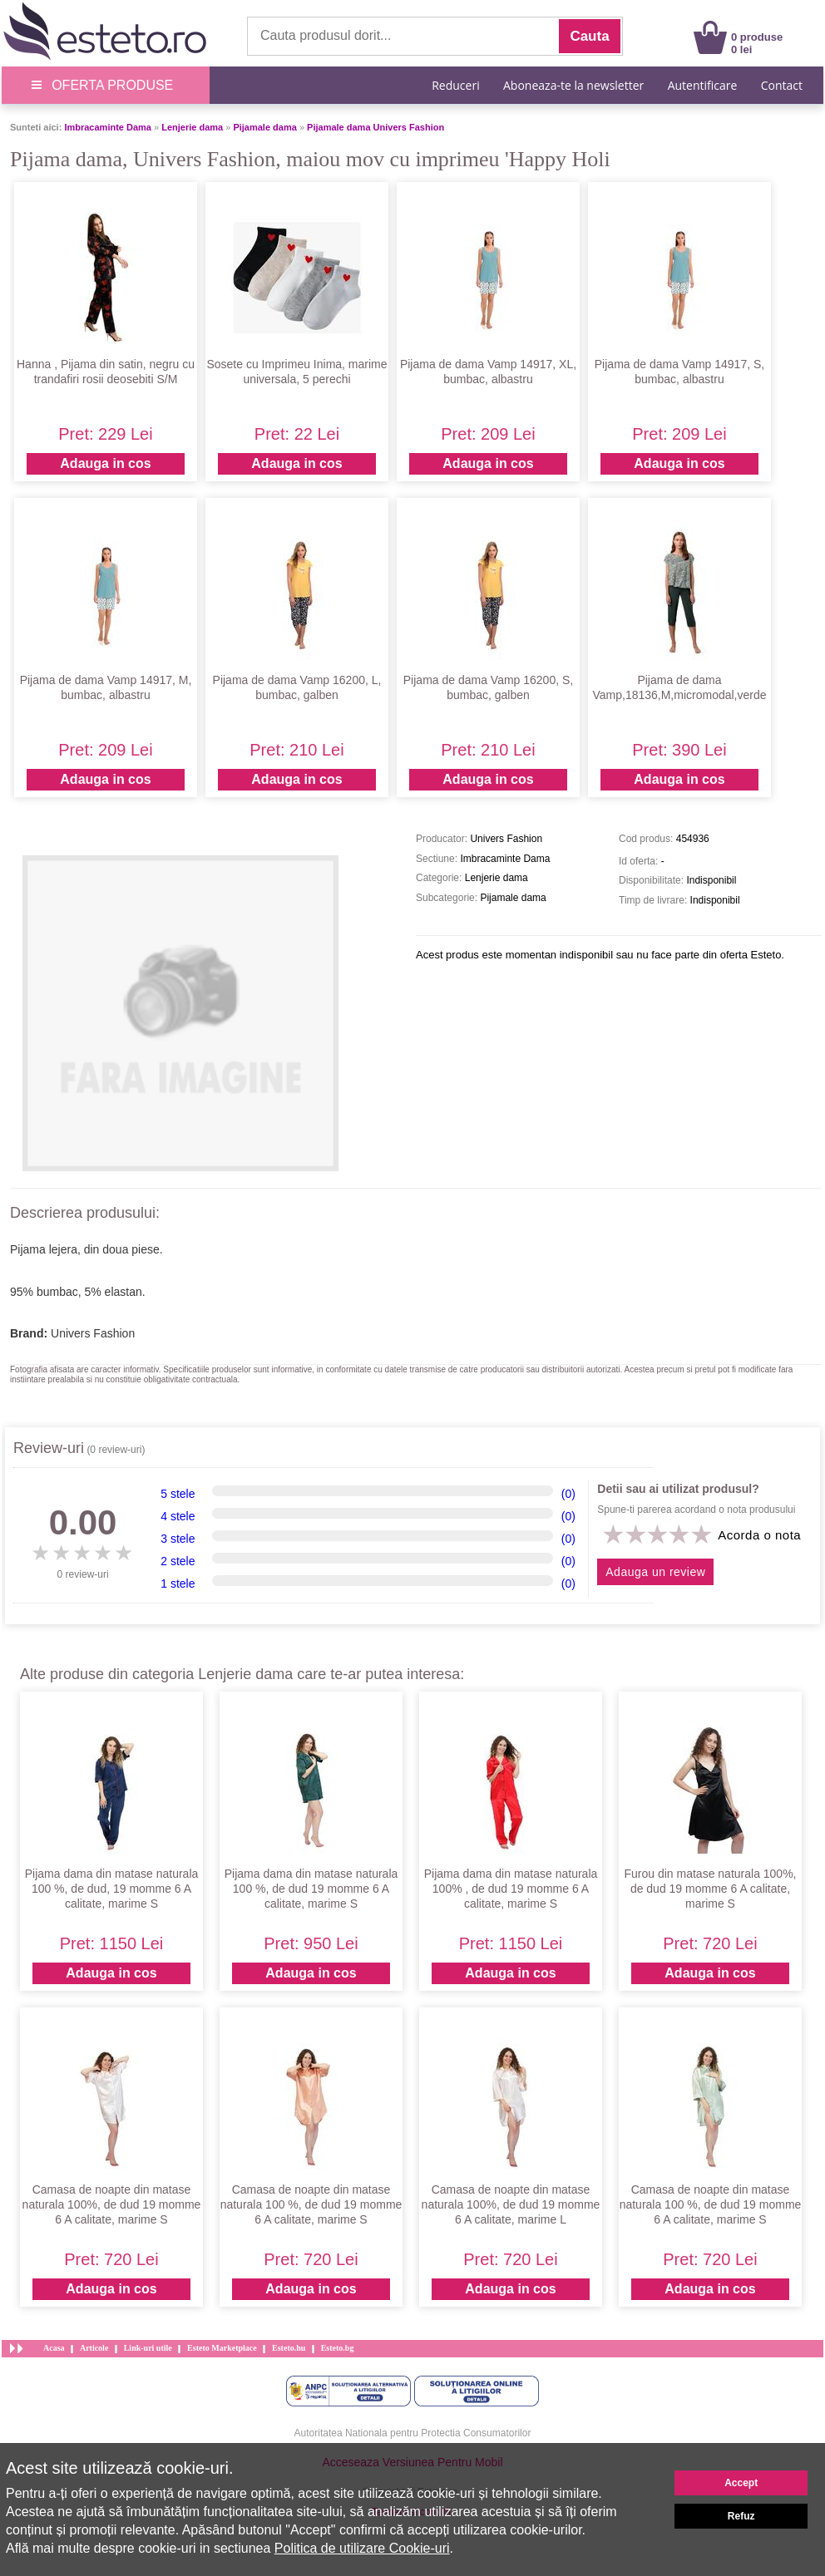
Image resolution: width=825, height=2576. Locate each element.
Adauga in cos (105, 463)
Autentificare (703, 85)
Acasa (54, 2347)
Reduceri (455, 85)
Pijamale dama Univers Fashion (375, 127)
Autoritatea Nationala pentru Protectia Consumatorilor (412, 2433)
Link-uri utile (148, 2347)
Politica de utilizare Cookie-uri (362, 2548)
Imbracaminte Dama (107, 127)
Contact (782, 85)
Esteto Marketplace (222, 2347)
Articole (94, 2347)
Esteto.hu (288, 2347)
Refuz (741, 2516)
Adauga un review (655, 1572)
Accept (741, 2483)
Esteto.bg (337, 2347)
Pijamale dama (264, 127)
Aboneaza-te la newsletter (573, 85)
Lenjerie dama (192, 127)
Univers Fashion (93, 1333)
